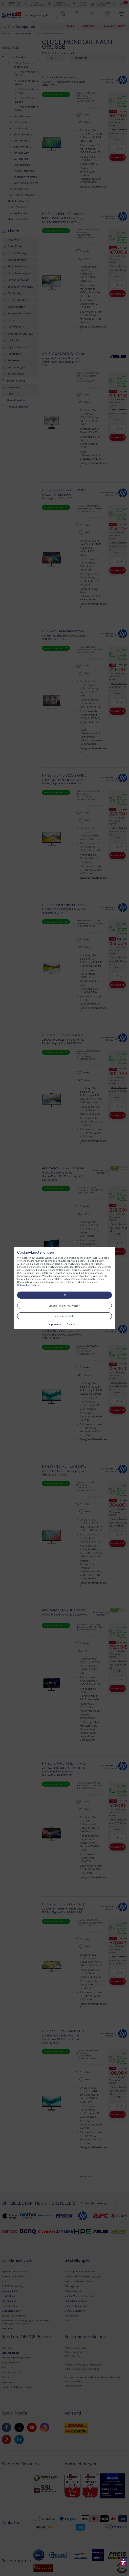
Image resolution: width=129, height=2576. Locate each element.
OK (64, 1295)
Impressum (55, 1324)
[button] (123, 2562)
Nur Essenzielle (64, 1316)
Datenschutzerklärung (29, 1284)
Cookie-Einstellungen (35, 1252)
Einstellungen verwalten (64, 1305)
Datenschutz (73, 1324)
